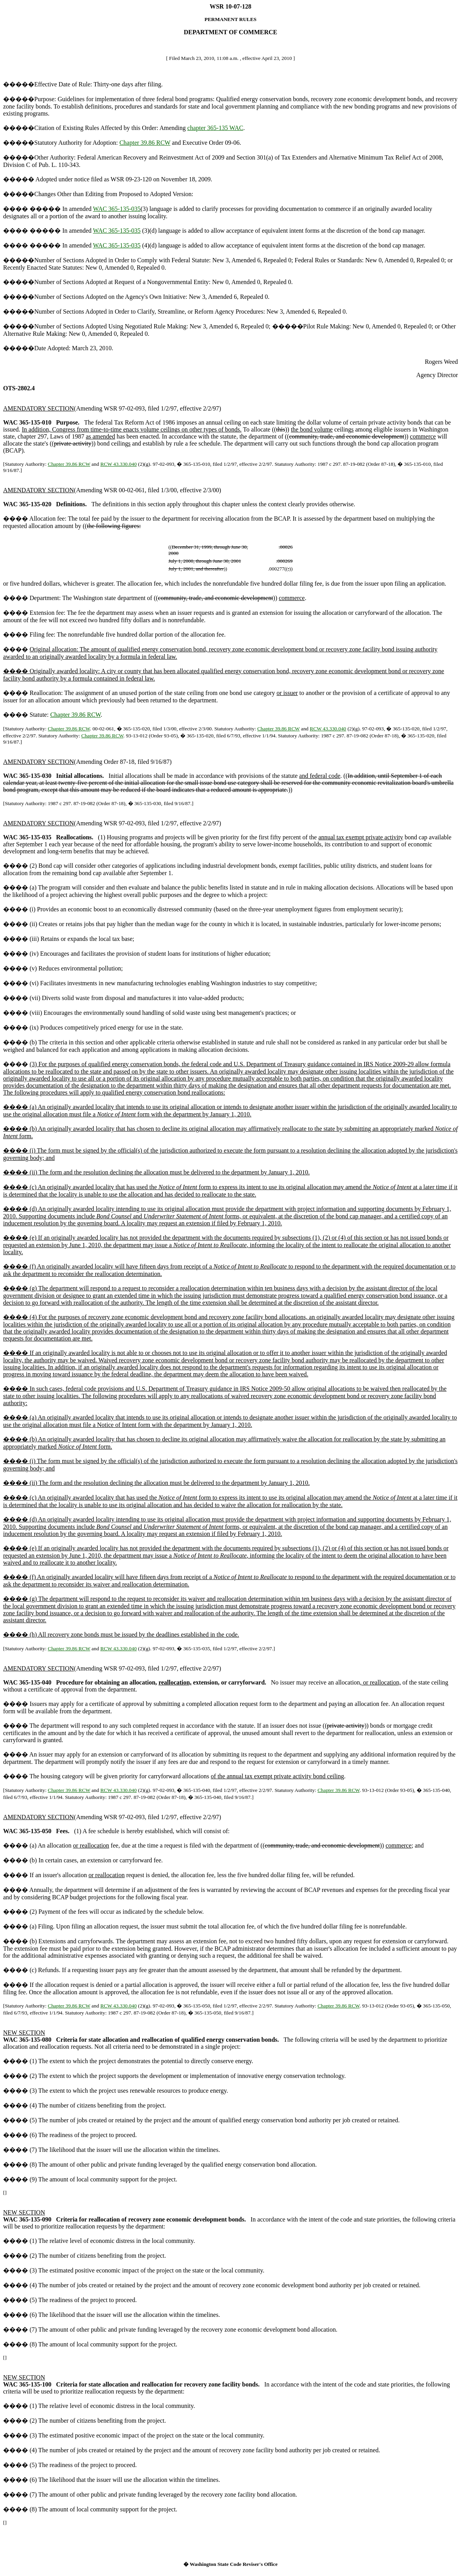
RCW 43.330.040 (118, 464)
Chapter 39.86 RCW (145, 142)
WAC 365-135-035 (117, 208)
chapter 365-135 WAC (215, 128)
